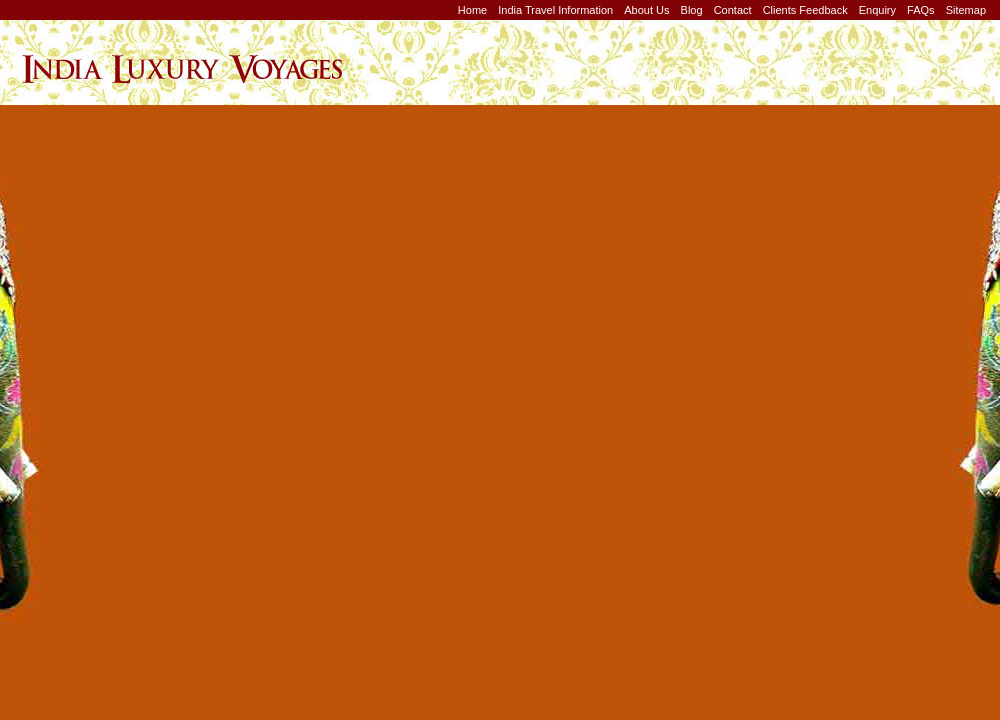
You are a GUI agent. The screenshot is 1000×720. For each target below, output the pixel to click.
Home (472, 10)
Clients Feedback (805, 10)
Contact (733, 10)
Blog (692, 10)
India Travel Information (555, 10)
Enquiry (877, 10)
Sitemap (966, 10)
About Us (646, 10)
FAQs (921, 10)
